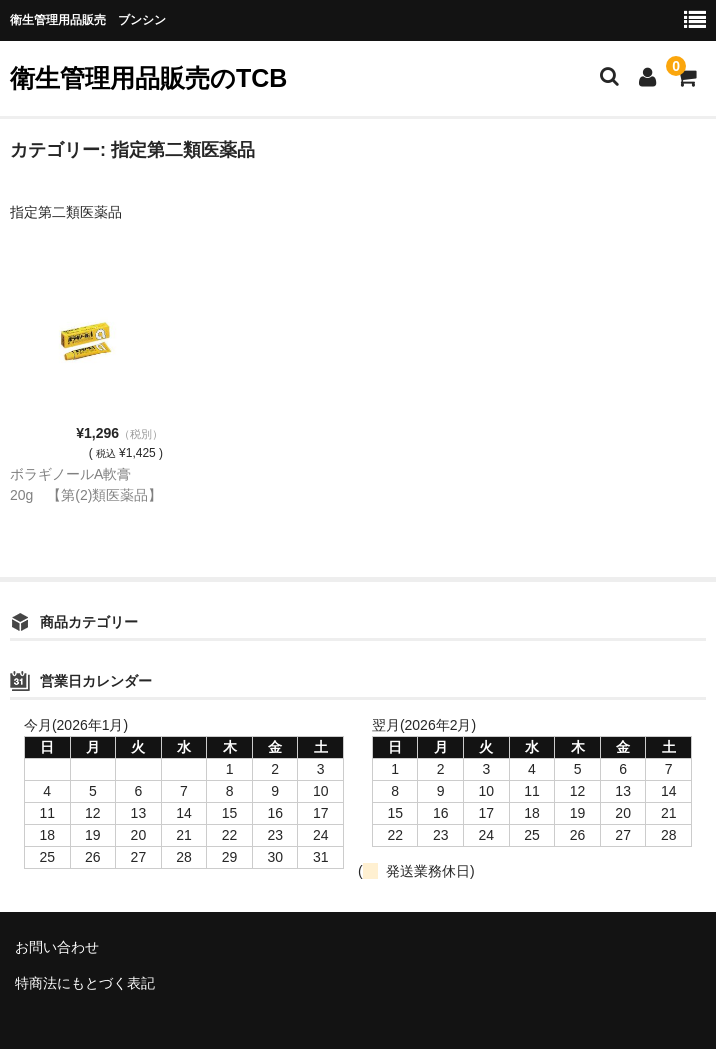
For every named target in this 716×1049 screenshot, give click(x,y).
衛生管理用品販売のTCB (148, 78)
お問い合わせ (57, 947)
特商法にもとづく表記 (85, 983)
